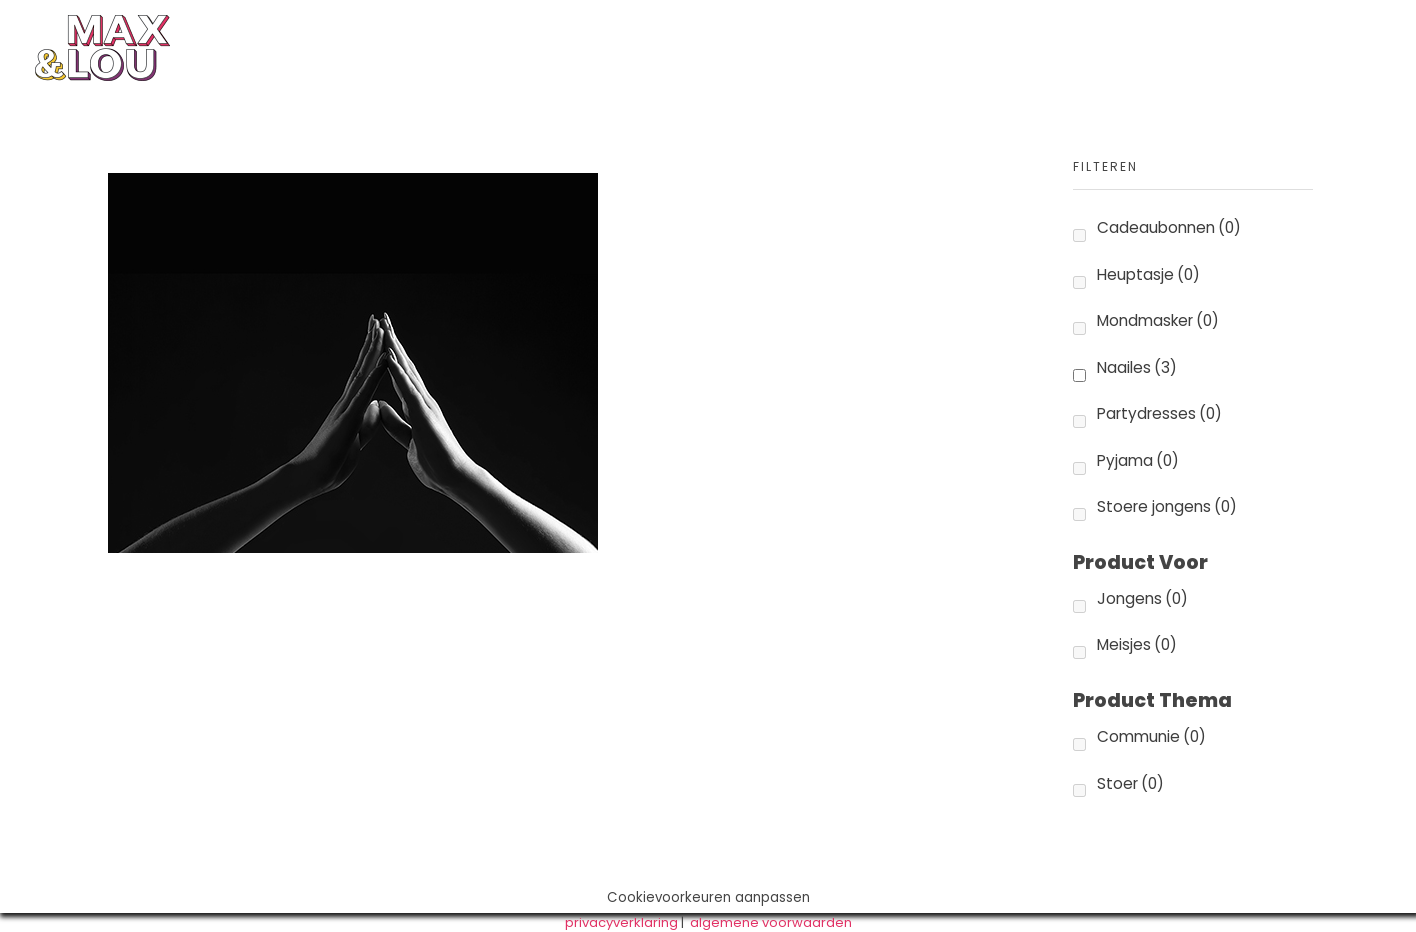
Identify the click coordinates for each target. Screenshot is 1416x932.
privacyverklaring (621, 922)
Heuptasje (1148, 274)
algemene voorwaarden (771, 922)
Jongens (1142, 598)
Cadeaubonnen (1169, 227)
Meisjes (1137, 644)
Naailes (1137, 367)
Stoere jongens (1167, 506)
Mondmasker (1158, 320)
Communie (1151, 736)
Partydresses (1159, 413)
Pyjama (1138, 460)
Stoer (1130, 783)
